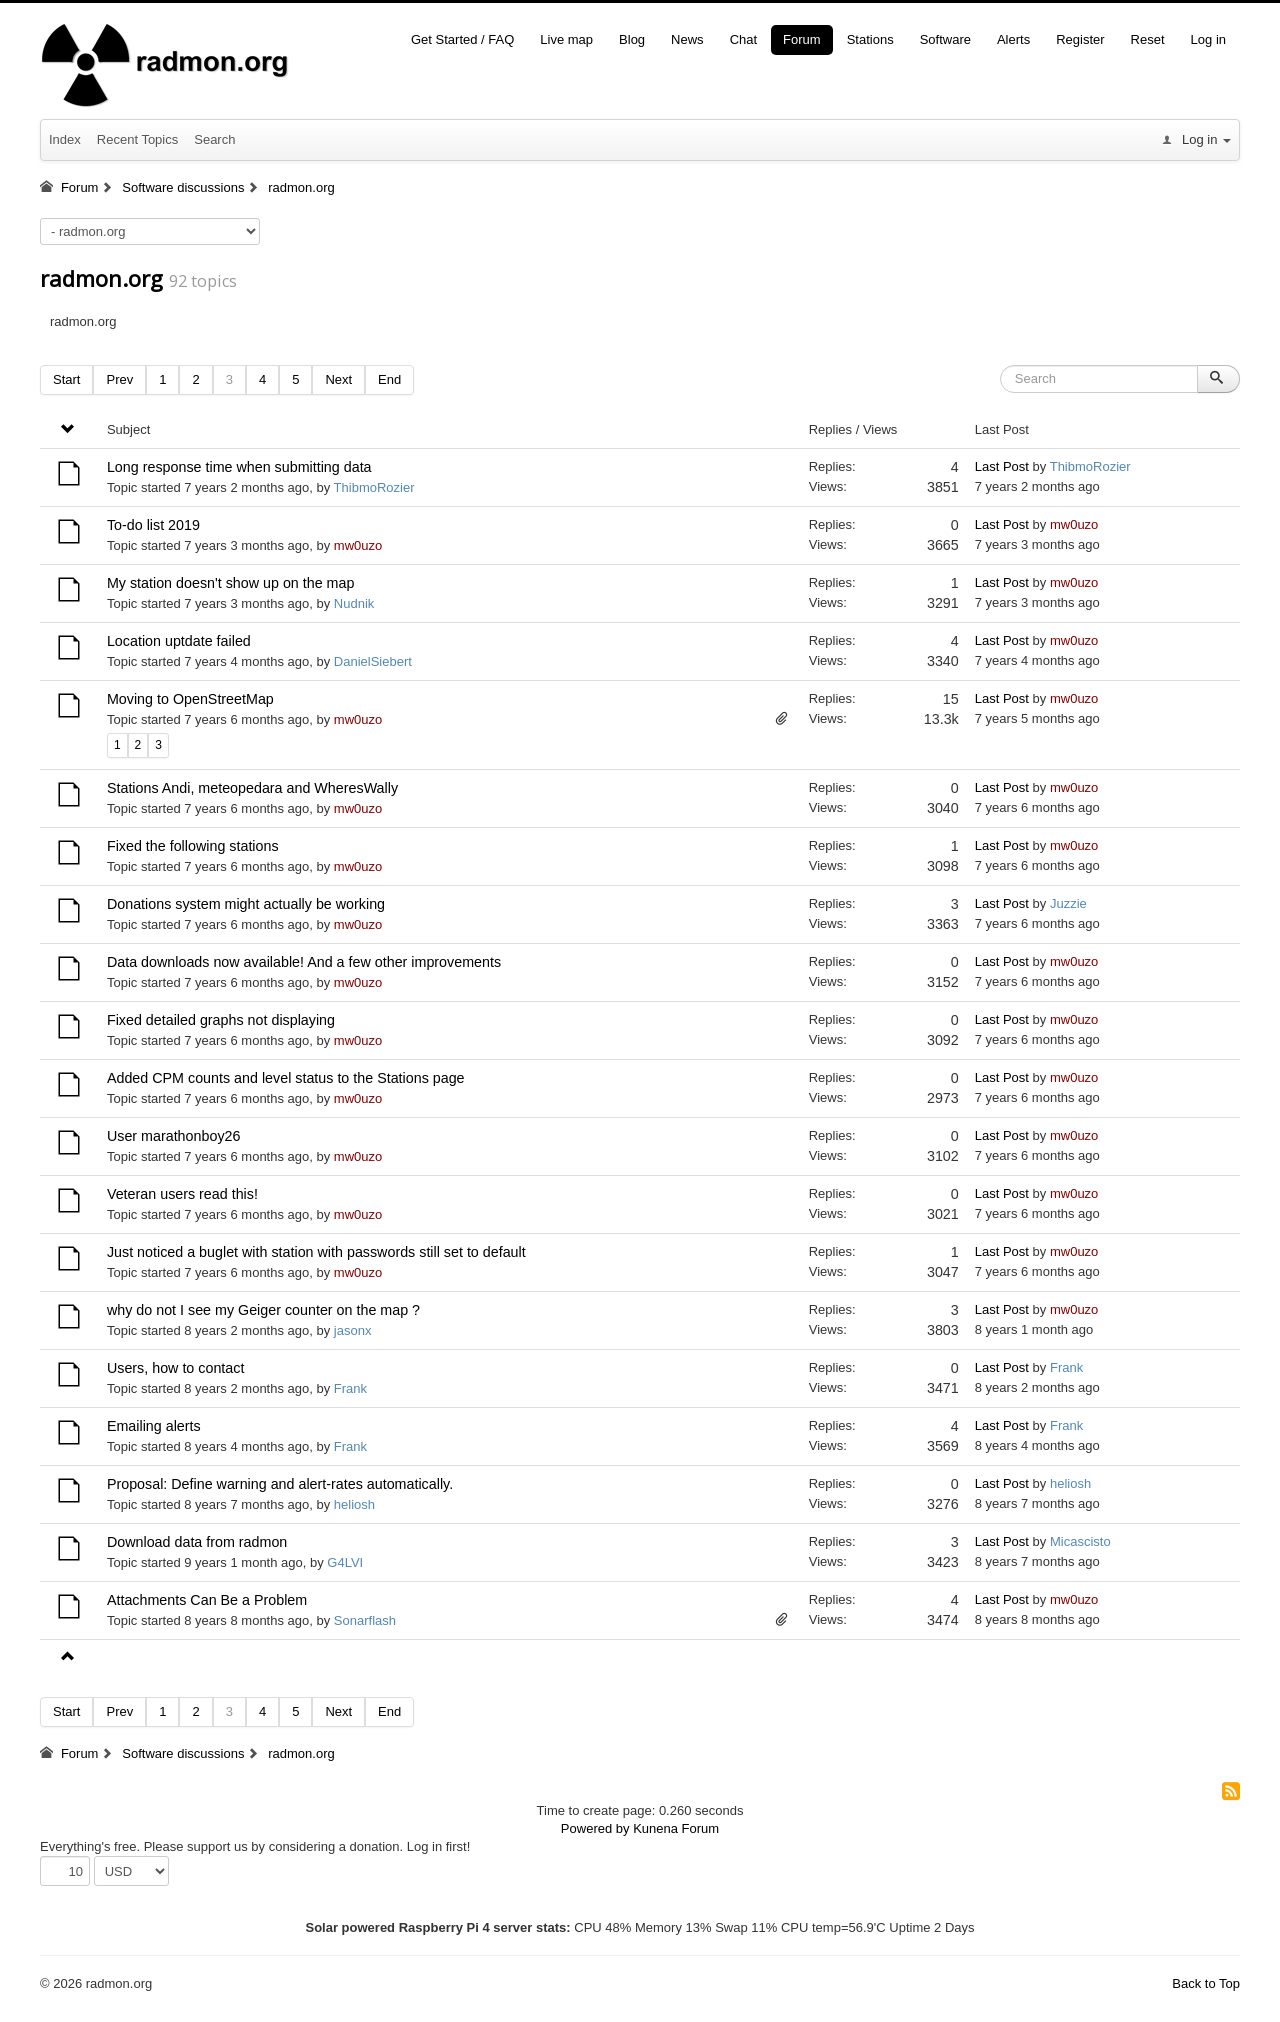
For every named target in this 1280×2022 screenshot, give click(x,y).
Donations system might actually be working (246, 904)
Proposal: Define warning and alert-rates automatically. (280, 1484)
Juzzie (1068, 903)
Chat (743, 39)
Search (214, 139)
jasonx (353, 1330)
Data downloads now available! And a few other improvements (304, 962)
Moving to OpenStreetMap (190, 699)
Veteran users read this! (182, 1194)
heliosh (354, 1504)
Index (65, 139)
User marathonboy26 (174, 1136)
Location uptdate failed (179, 641)
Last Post (1002, 466)
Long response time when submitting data (239, 467)
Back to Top (1206, 1983)
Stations (870, 39)
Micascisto (1080, 1541)
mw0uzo (358, 545)
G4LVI (345, 1562)
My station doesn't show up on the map (231, 583)
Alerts (1013, 39)
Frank (350, 1388)
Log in (1208, 39)
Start (66, 379)
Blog (632, 39)
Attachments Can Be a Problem (207, 1600)
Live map (566, 39)
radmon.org (101, 278)
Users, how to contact (175, 1368)
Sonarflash (365, 1620)
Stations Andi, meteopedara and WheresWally (252, 788)
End (389, 379)
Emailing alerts (154, 1426)
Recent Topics (137, 139)
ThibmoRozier (374, 487)
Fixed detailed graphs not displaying (221, 1020)
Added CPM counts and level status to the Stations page (286, 1078)
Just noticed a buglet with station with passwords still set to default (316, 1252)
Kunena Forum (676, 1828)
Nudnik (354, 603)
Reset (1148, 39)
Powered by (595, 1828)
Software (945, 39)
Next (338, 379)
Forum (802, 39)
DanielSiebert (373, 661)
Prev (119, 379)
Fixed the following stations (193, 846)
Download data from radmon (197, 1542)
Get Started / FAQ (462, 39)
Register (1080, 39)
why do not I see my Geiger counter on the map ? (263, 1310)
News (687, 39)
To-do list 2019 (153, 525)
